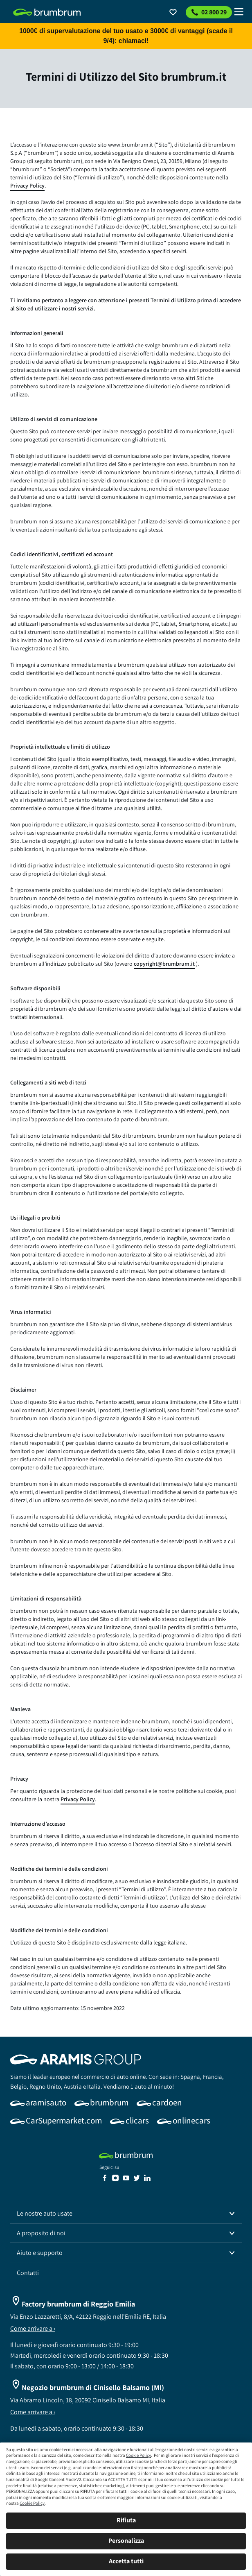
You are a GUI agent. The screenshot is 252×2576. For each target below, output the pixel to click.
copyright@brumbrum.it (164, 963)
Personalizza (126, 2540)
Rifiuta (126, 2520)
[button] (126, 2213)
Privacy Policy (27, 185)
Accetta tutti (126, 2561)
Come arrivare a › (32, 2328)
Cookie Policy (138, 2455)
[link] (47, 12)
